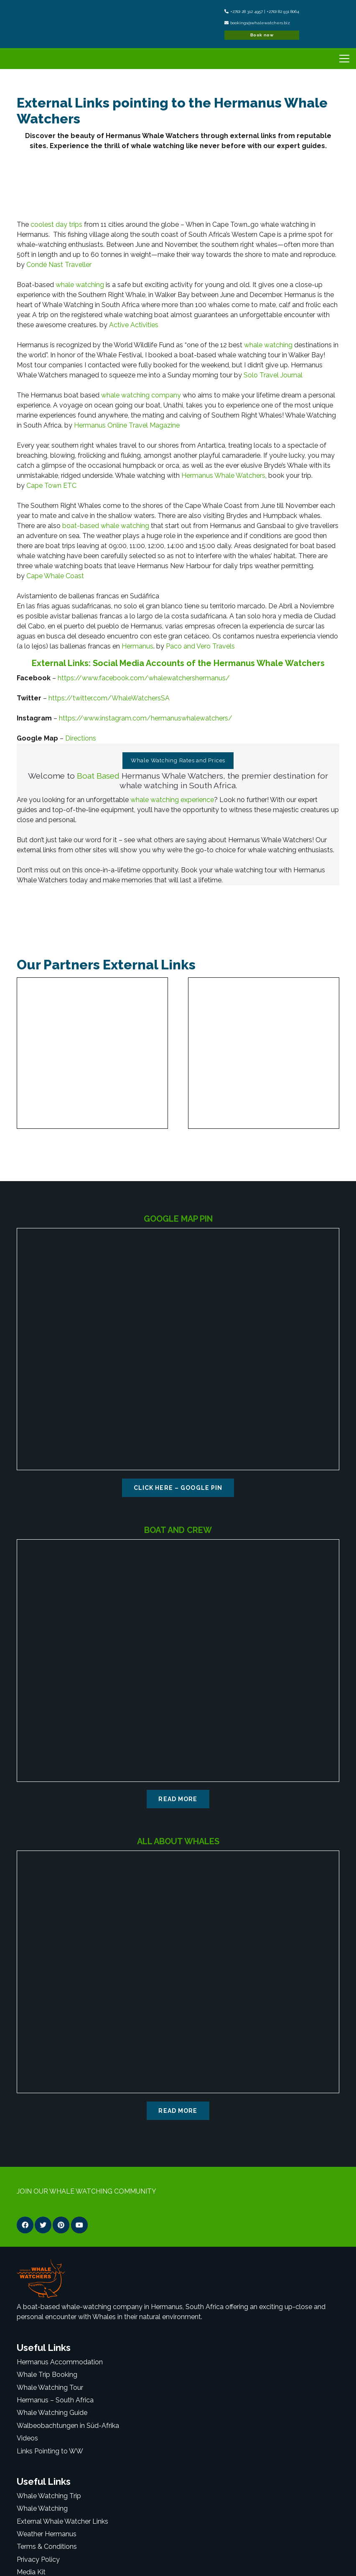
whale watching (80, 285)
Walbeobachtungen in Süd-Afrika (68, 2426)
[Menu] (343, 58)
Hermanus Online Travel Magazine (127, 425)
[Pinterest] (61, 2225)
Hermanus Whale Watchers (223, 475)
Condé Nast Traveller (59, 265)
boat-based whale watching (105, 526)
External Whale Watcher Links (62, 2521)
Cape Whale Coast (55, 576)
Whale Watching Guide (52, 2413)
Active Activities (133, 325)
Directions (80, 738)
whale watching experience (172, 800)
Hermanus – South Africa (55, 2400)
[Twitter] (43, 2225)
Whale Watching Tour (50, 2387)
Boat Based (98, 775)
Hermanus (137, 646)
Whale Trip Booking (47, 2375)
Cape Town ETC (51, 486)
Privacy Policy (38, 2559)
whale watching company (141, 395)
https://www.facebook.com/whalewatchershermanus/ (144, 678)
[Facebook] (25, 2225)
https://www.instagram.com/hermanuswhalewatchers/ (145, 718)
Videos (27, 2438)
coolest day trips (56, 224)
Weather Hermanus (46, 2534)
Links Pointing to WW (50, 2451)
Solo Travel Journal (273, 375)
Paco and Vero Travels (200, 646)
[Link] (36, 24)
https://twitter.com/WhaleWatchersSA (109, 698)
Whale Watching (42, 2508)
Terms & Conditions (47, 2546)
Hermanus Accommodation (60, 2362)
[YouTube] (79, 2225)
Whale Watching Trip (49, 2496)
